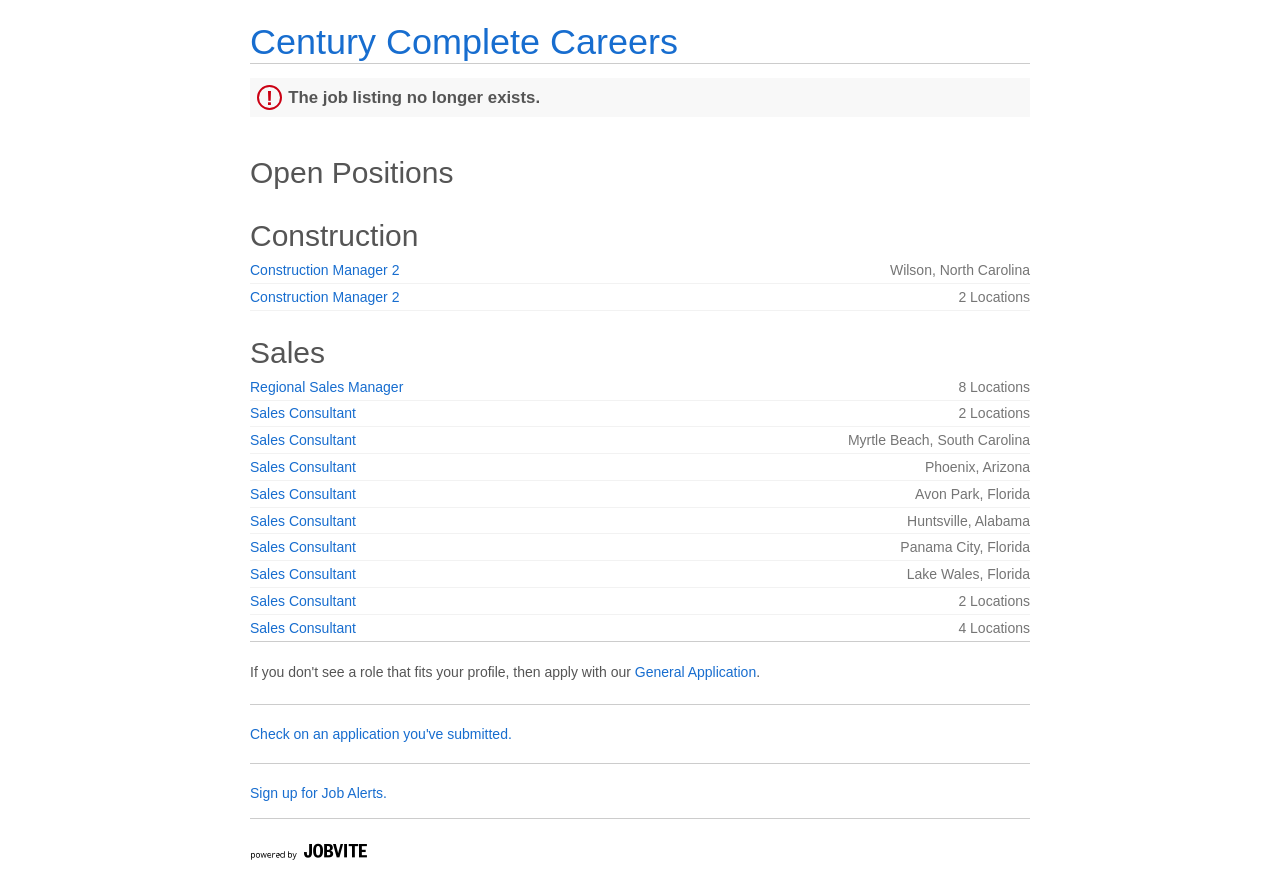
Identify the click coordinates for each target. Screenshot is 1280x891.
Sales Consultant (303, 413)
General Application (695, 672)
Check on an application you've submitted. (381, 734)
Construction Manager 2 (324, 270)
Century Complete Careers (464, 41)
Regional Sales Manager (326, 387)
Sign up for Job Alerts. (318, 793)
